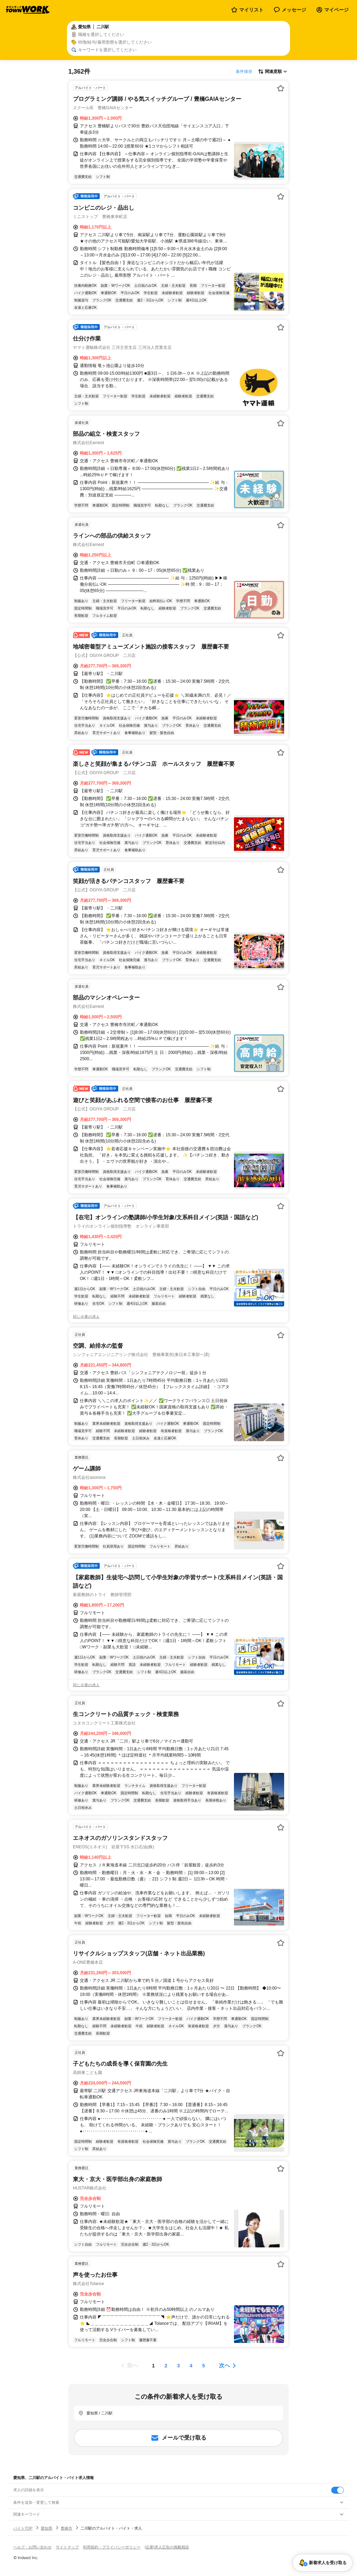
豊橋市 (66, 2528)
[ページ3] (178, 2365)
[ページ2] (166, 2365)
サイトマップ (67, 2547)
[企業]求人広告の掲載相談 (167, 2547)
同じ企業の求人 (86, 1317)
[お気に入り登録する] (280, 88)
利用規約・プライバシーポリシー (111, 2547)
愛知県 (46, 2528)
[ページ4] (191, 2365)
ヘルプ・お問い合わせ (32, 2547)
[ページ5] (203, 2365)
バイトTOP (22, 2528)
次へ (224, 2365)
